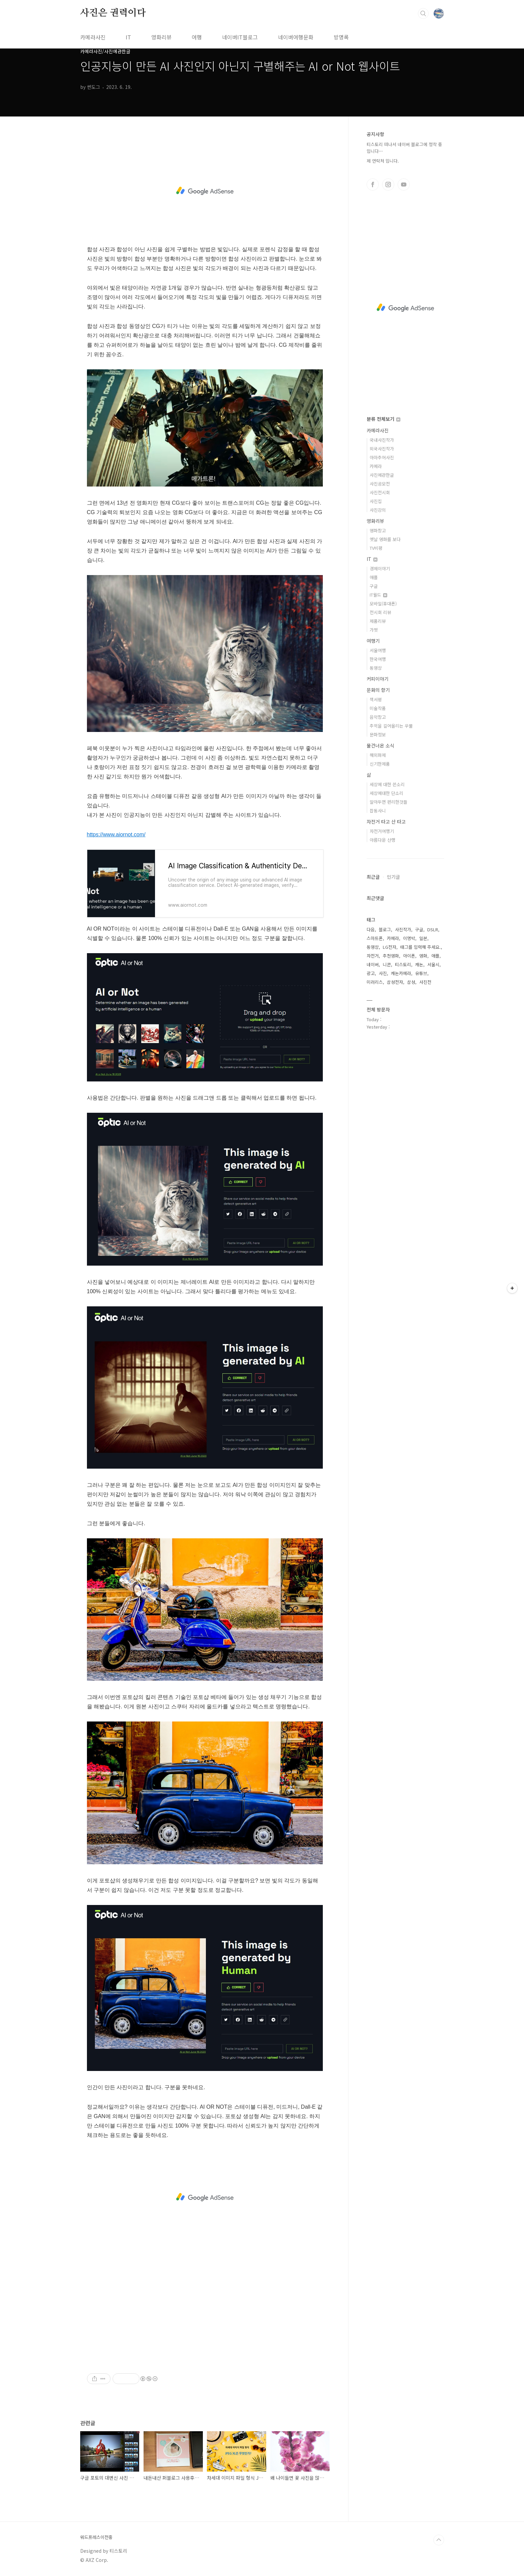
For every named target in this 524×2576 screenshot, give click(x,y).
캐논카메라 (401, 973)
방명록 (341, 37)
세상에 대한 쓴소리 (387, 784)
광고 (371, 973)
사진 (383, 973)
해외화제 (378, 755)
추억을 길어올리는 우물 (391, 726)
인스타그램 (388, 184)
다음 (371, 929)
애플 (374, 577)
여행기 (373, 640)
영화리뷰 (161, 37)
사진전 (425, 982)
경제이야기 (380, 568)
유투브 (404, 184)
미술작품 (378, 708)
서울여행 (378, 650)
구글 (374, 586)
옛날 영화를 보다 (385, 539)
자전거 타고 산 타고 (386, 821)
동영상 (376, 668)
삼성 (411, 982)
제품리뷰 (378, 621)
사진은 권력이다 (113, 13)
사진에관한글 (382, 475)
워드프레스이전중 (96, 2537)
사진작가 (403, 929)
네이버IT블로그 (240, 37)
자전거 (373, 955)
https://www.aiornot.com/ (116, 834)
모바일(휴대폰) (383, 603)
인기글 (393, 876)
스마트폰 (375, 938)
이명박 (409, 938)
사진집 (376, 501)
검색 (423, 13)
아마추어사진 (382, 457)
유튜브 (421, 973)
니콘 (387, 964)
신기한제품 (380, 764)
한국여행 (378, 659)
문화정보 (378, 734)
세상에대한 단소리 (386, 793)
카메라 (376, 466)
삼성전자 (395, 982)
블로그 (385, 929)
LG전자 (389, 947)
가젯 (374, 630)
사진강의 (378, 510)
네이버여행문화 (295, 37)
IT (128, 37)
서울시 (433, 964)
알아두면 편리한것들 (388, 802)
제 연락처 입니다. (383, 161)
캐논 (419, 964)
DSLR (432, 929)
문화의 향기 (378, 690)
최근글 (373, 876)
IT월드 (378, 595)
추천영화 (391, 955)
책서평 (376, 699)
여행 (197, 37)
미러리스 (375, 982)
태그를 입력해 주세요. (420, 947)
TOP (438, 2540)
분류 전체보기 (383, 418)
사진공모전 (380, 483)
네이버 (373, 964)
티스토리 (403, 964)
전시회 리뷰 (380, 612)
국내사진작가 (382, 440)
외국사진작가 (382, 448)
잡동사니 (378, 810)
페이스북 (373, 184)
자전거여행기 (382, 831)
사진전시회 (380, 492)
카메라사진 (92, 37)
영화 (423, 955)
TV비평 (376, 548)
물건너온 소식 (380, 745)
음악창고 (378, 717)
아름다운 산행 (382, 840)
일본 (423, 938)
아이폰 (409, 955)
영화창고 (378, 530)
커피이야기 (378, 678)
